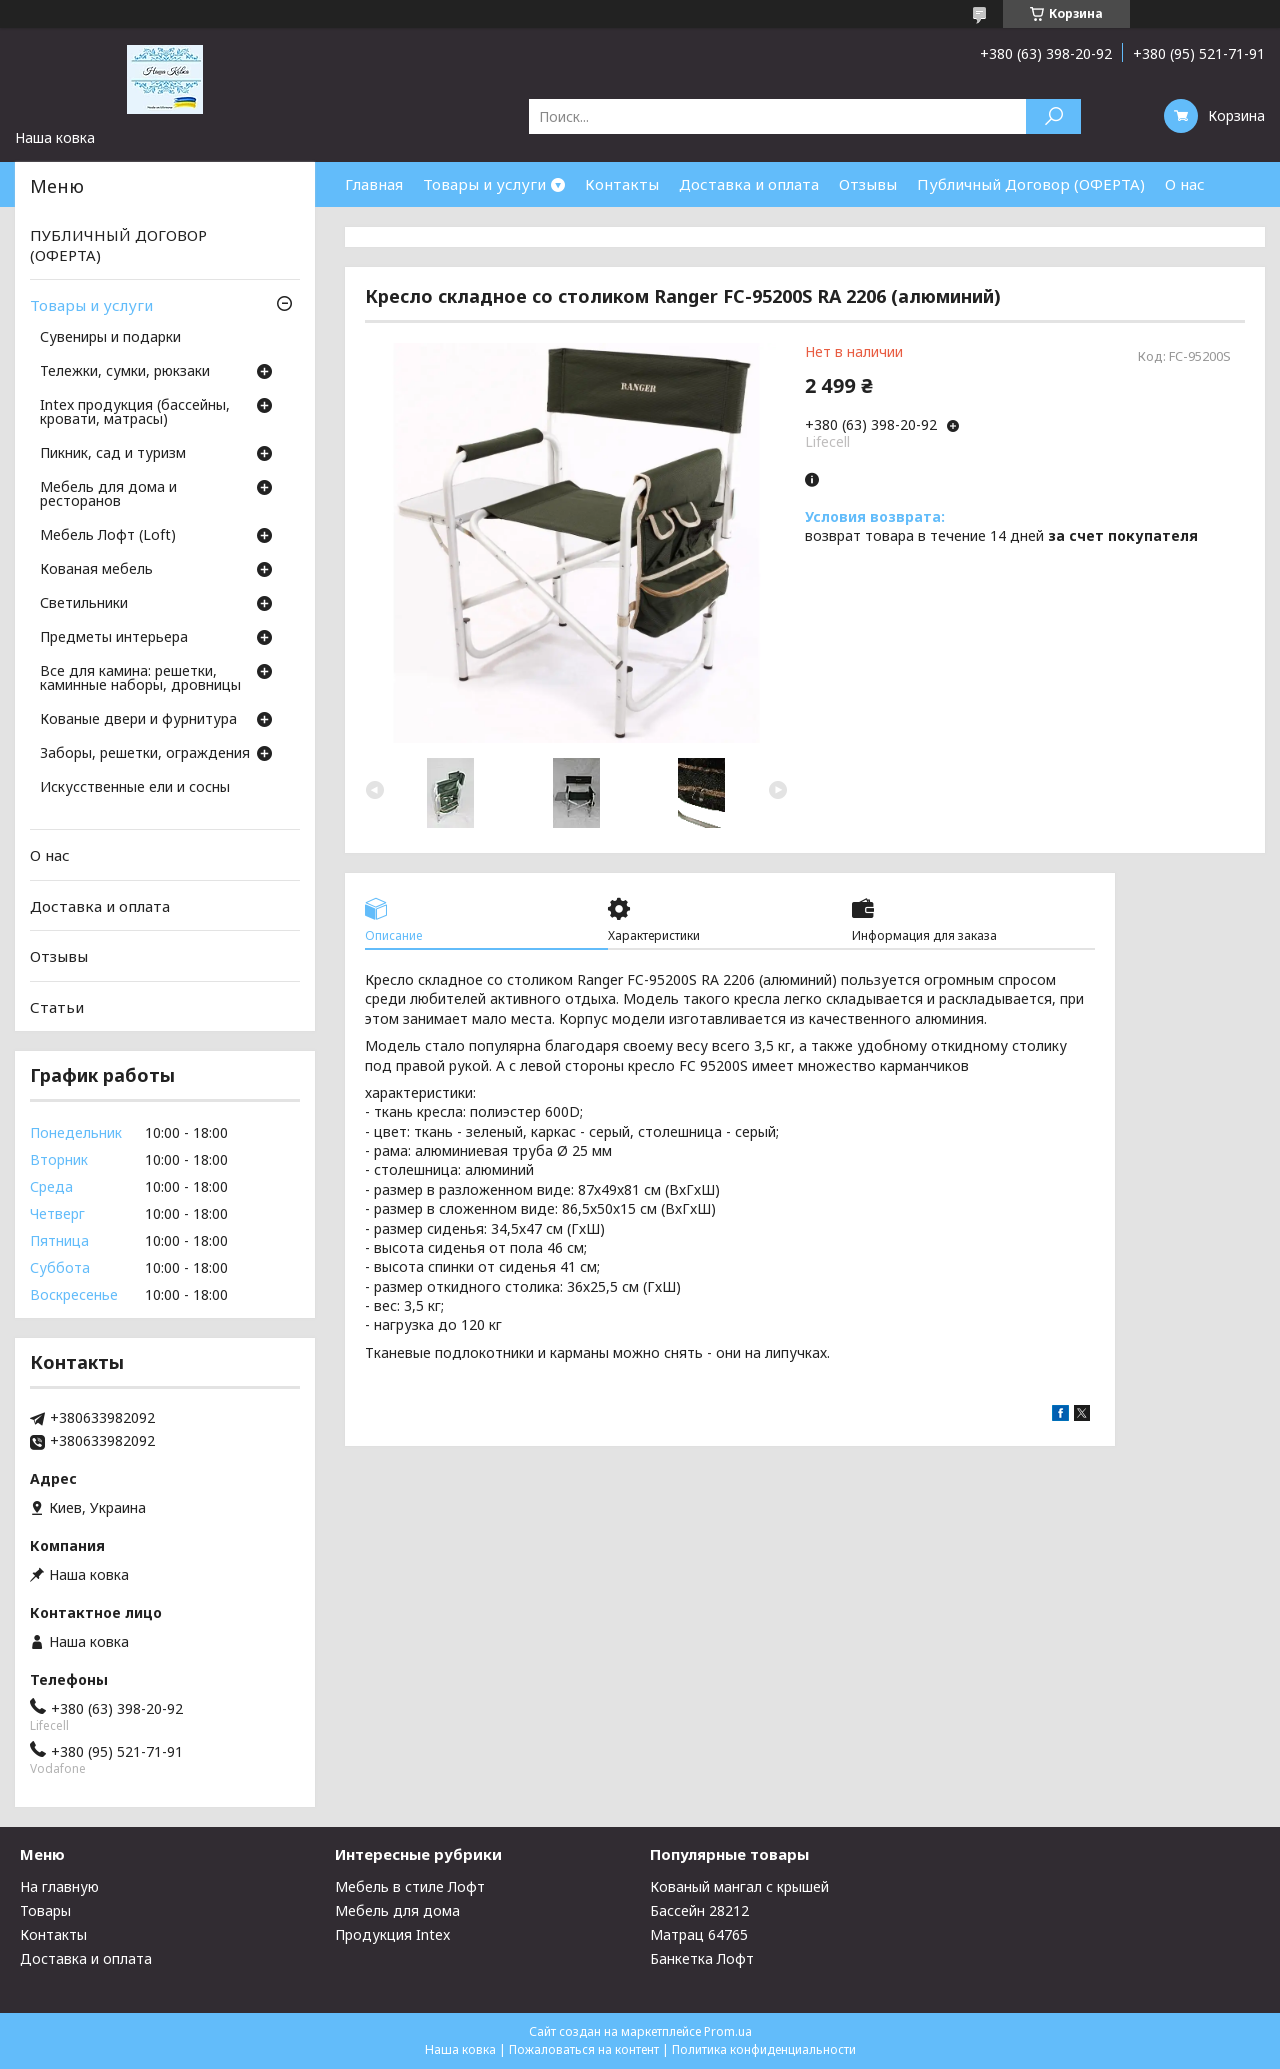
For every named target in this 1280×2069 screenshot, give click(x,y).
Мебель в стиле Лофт (410, 1886)
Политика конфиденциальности (764, 2049)
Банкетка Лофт (702, 1958)
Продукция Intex (392, 1934)
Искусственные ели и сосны (135, 788)
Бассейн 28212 (699, 1910)
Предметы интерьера (114, 638)
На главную (59, 1886)
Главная (374, 184)
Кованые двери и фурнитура (138, 720)
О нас (1185, 184)
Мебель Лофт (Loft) (108, 536)
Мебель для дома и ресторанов (108, 495)
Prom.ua (728, 2031)
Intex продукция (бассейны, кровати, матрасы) (135, 413)
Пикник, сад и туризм (113, 454)
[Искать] (1053, 116)
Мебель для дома (397, 1910)
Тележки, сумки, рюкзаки (125, 372)
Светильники (84, 604)
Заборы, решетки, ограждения (145, 754)
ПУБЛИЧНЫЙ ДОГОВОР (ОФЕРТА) (118, 245)
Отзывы (868, 184)
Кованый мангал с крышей (739, 1886)
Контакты (622, 184)
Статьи (57, 1007)
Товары (45, 1910)
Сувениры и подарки (110, 338)
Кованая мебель (96, 570)
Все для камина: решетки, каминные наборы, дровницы (140, 679)
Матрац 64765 (699, 1934)
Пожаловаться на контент (584, 2049)
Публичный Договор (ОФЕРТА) (1031, 184)
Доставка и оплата (749, 184)
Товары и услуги (484, 184)
